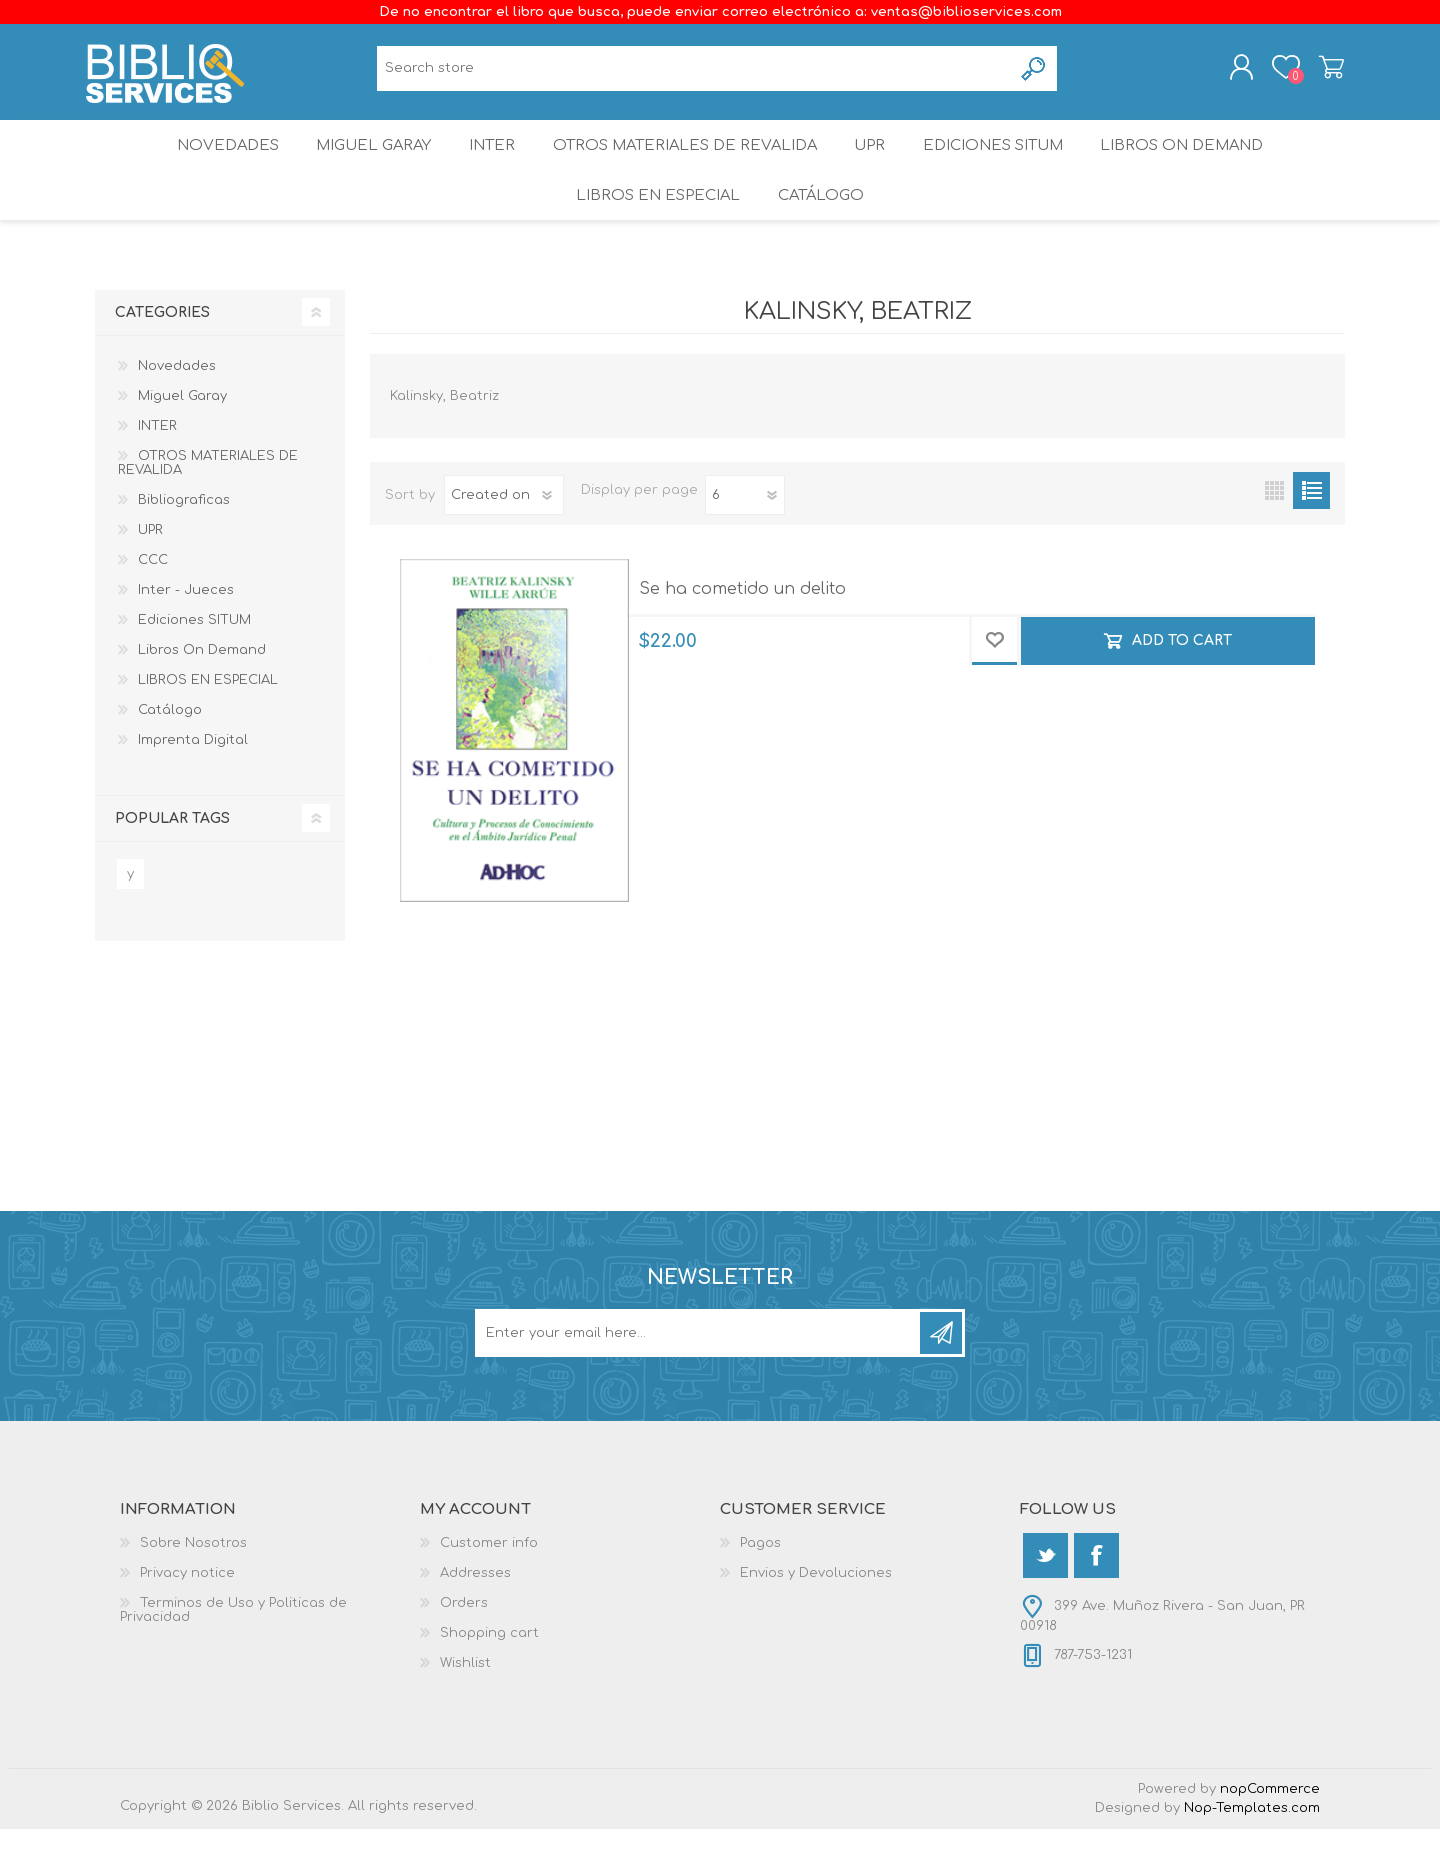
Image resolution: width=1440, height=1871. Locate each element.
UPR (876, 164)
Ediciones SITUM (1009, 164)
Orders (464, 1645)
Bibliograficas (184, 542)
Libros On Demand (1204, 164)
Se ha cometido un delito (742, 631)
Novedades (207, 164)
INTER (489, 164)
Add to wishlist (994, 684)
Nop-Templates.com (1252, 1850)
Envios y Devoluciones (816, 1615)
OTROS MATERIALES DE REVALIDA (686, 164)
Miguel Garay (361, 164)
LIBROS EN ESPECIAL (654, 229)
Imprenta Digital (193, 782)
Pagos (760, 1585)
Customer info (489, 1585)
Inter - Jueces (186, 632)
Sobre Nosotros (193, 1585)
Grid (1274, 532)
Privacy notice (187, 1615)
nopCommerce (1270, 1831)
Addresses (475, 1615)
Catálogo (823, 229)
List (1311, 532)
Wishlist (465, 1705)
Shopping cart (1322, 73)
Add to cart (1182, 683)
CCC (153, 602)
